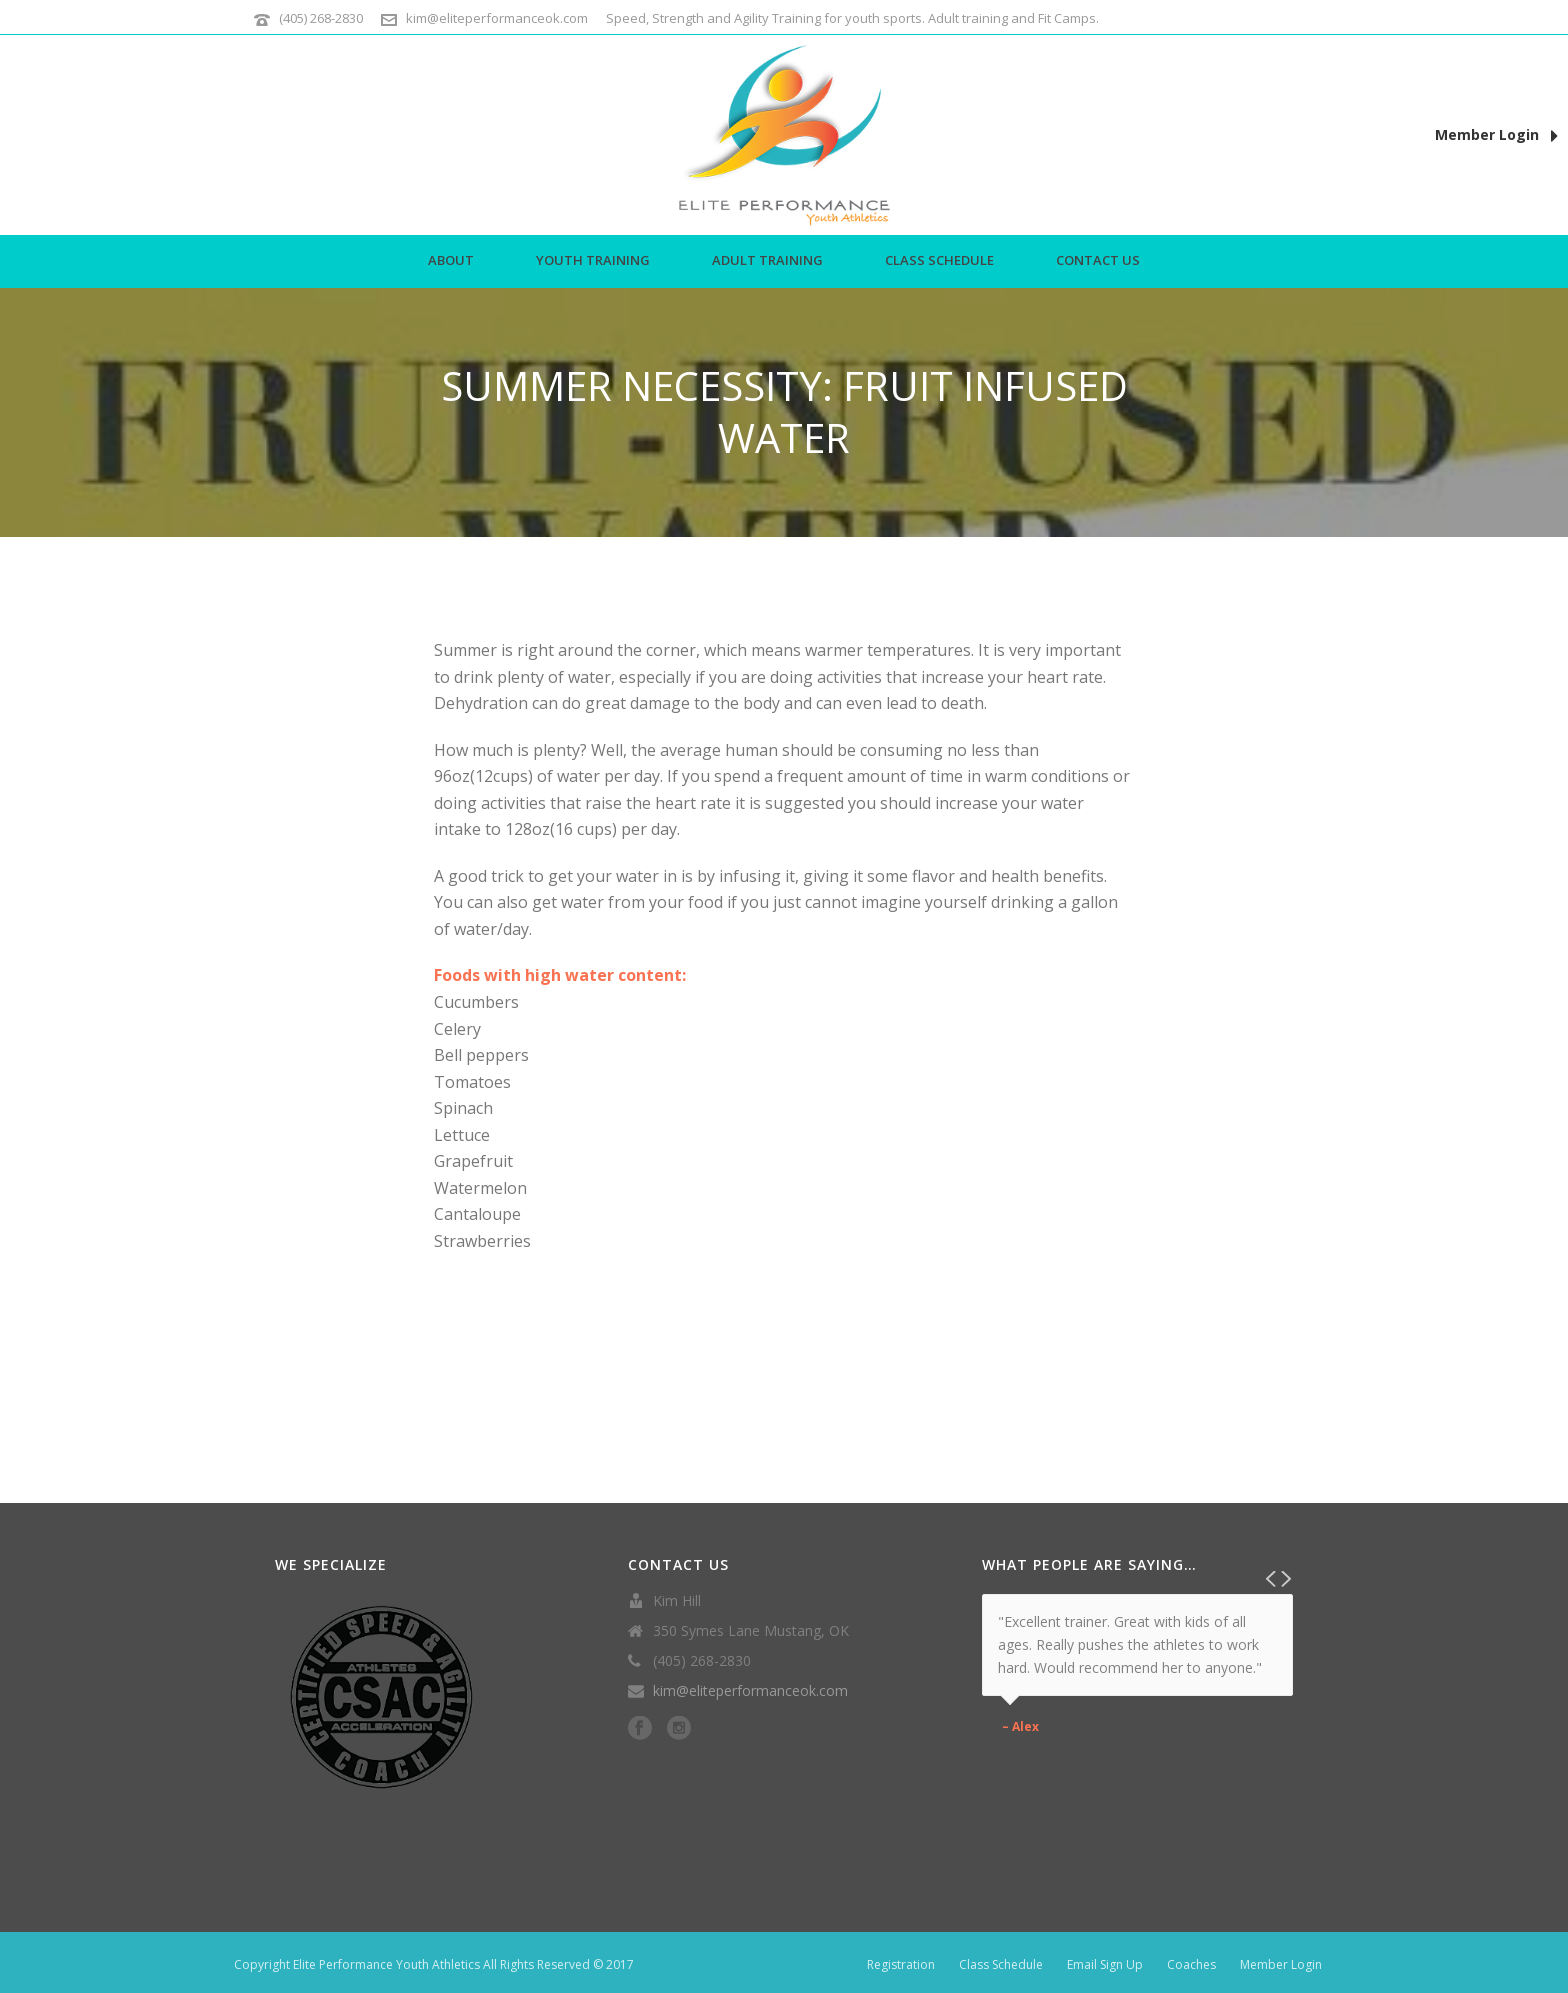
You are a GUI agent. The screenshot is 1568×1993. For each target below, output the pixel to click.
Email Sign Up (1105, 1965)
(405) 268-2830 (321, 18)
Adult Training (767, 260)
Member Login (1496, 135)
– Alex (1020, 1727)
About (451, 260)
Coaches (1191, 1965)
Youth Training (593, 260)
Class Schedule (939, 260)
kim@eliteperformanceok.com (497, 18)
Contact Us (1098, 260)
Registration (901, 1965)
